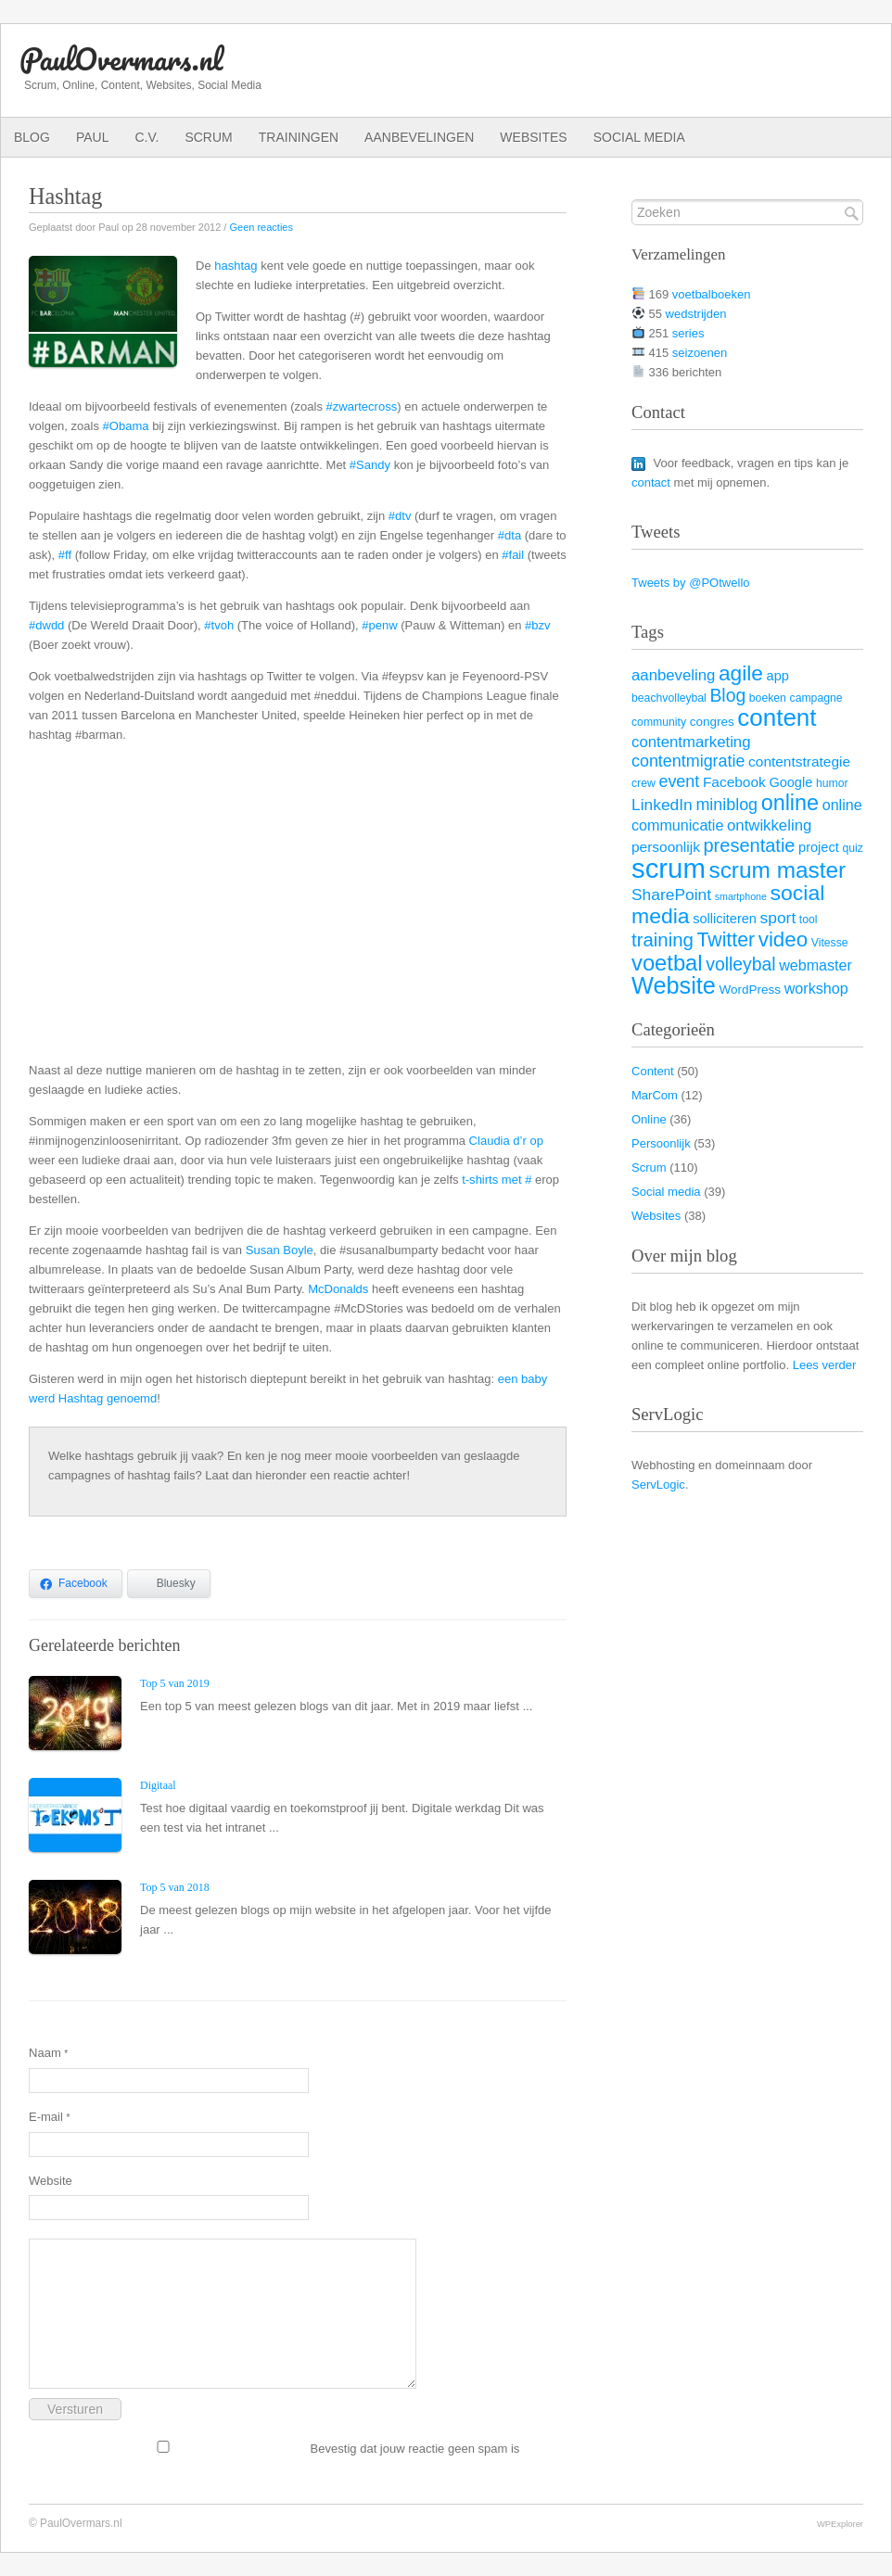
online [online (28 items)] (790, 803)
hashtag (235, 266)
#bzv (538, 625)
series (688, 333)
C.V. (146, 137)
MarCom (654, 1095)
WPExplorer (840, 2524)
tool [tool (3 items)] (808, 919)
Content (652, 1071)
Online (649, 1119)
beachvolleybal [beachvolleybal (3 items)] (669, 698)
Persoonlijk (661, 1143)
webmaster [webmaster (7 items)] (815, 965)
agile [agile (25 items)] (741, 673)
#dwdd (46, 625)
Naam (48, 2053)
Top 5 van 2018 (175, 1887)
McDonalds (338, 1289)
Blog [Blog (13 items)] (727, 695)
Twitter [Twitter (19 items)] (725, 940)
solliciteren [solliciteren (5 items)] (725, 918)
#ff (64, 555)
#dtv (400, 516)
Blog (32, 137)
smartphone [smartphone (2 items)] (741, 896)
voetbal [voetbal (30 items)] (667, 962)
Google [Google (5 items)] (790, 782)
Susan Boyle (279, 1250)
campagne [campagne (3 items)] (816, 698)
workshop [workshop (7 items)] (816, 988)
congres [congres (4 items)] (712, 722)
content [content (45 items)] (776, 717)
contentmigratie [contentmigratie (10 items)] (688, 761)
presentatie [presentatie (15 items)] (750, 845)
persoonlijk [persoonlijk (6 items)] (665, 847)
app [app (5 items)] (778, 675)
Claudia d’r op (506, 1141)
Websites (533, 137)
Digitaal (158, 1785)
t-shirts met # (496, 1179)
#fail (513, 555)
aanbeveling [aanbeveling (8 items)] (673, 675)
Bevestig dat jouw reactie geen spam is (274, 2448)
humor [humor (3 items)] (832, 783)
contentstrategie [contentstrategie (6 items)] (799, 761)
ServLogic (658, 1484)
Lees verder (825, 1365)
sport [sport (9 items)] (778, 917)
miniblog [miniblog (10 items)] (726, 804)
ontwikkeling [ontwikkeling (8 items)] (769, 825)
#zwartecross (362, 406)
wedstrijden (696, 314)
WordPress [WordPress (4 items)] (751, 989)
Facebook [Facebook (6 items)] (734, 782)
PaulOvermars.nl (121, 58)
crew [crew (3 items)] (643, 783)
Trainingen (298, 137)
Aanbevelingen (419, 137)
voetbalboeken (711, 294)
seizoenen (699, 353)
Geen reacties (260, 227)
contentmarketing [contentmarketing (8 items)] (691, 742)
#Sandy (370, 465)
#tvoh (219, 625)
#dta (509, 535)
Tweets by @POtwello (690, 583)
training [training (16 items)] (662, 940)
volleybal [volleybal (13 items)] (740, 964)
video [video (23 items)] (783, 939)
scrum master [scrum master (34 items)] (777, 869)
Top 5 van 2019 (175, 1683)
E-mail (49, 2117)
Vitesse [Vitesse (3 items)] (829, 942)
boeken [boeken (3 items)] (767, 698)
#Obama (126, 426)
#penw (379, 625)
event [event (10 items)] (678, 781)
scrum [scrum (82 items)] (668, 868)
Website (50, 2181)
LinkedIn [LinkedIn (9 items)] (662, 804)
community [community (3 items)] (658, 722)
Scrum (208, 137)
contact (650, 482)
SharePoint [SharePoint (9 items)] (671, 894)
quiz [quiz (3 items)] (852, 848)
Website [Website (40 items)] (673, 985)
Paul (92, 137)
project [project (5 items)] (818, 847)
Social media (639, 137)
